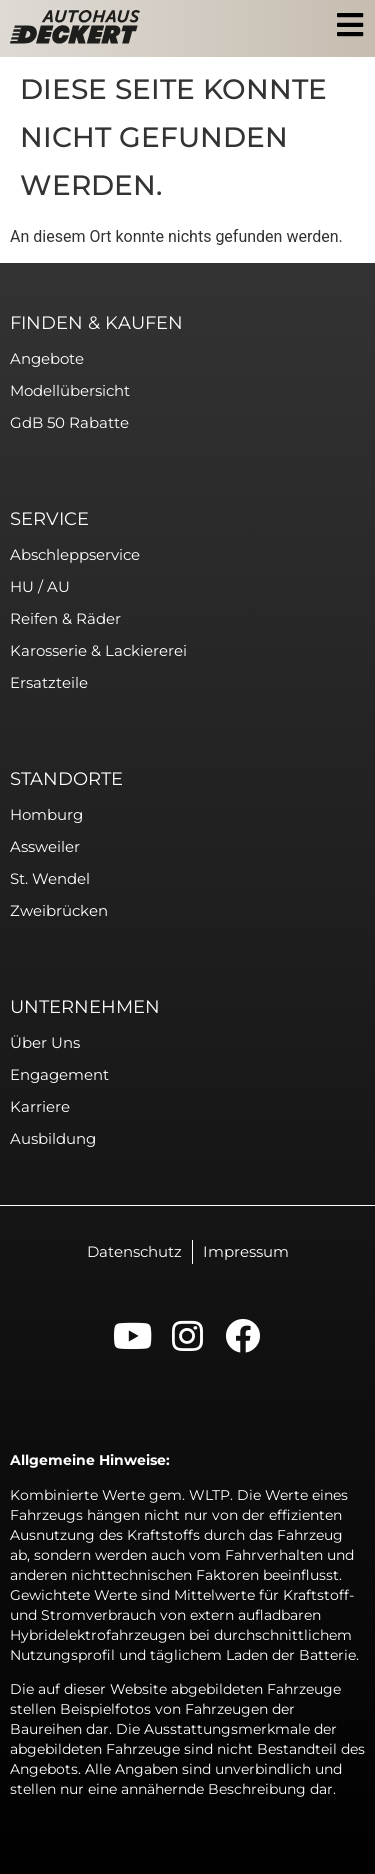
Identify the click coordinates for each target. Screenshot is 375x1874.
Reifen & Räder (65, 618)
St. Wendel (50, 878)
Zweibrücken (59, 910)
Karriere (40, 1106)
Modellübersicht (70, 390)
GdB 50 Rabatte (69, 422)
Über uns (45, 1042)
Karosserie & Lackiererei (98, 650)
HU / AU (40, 586)
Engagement (59, 1074)
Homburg (46, 814)
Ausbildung (53, 1138)
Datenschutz (134, 1251)
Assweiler (45, 846)
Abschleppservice (75, 554)
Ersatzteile (49, 682)
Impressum (246, 1251)
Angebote (47, 358)
